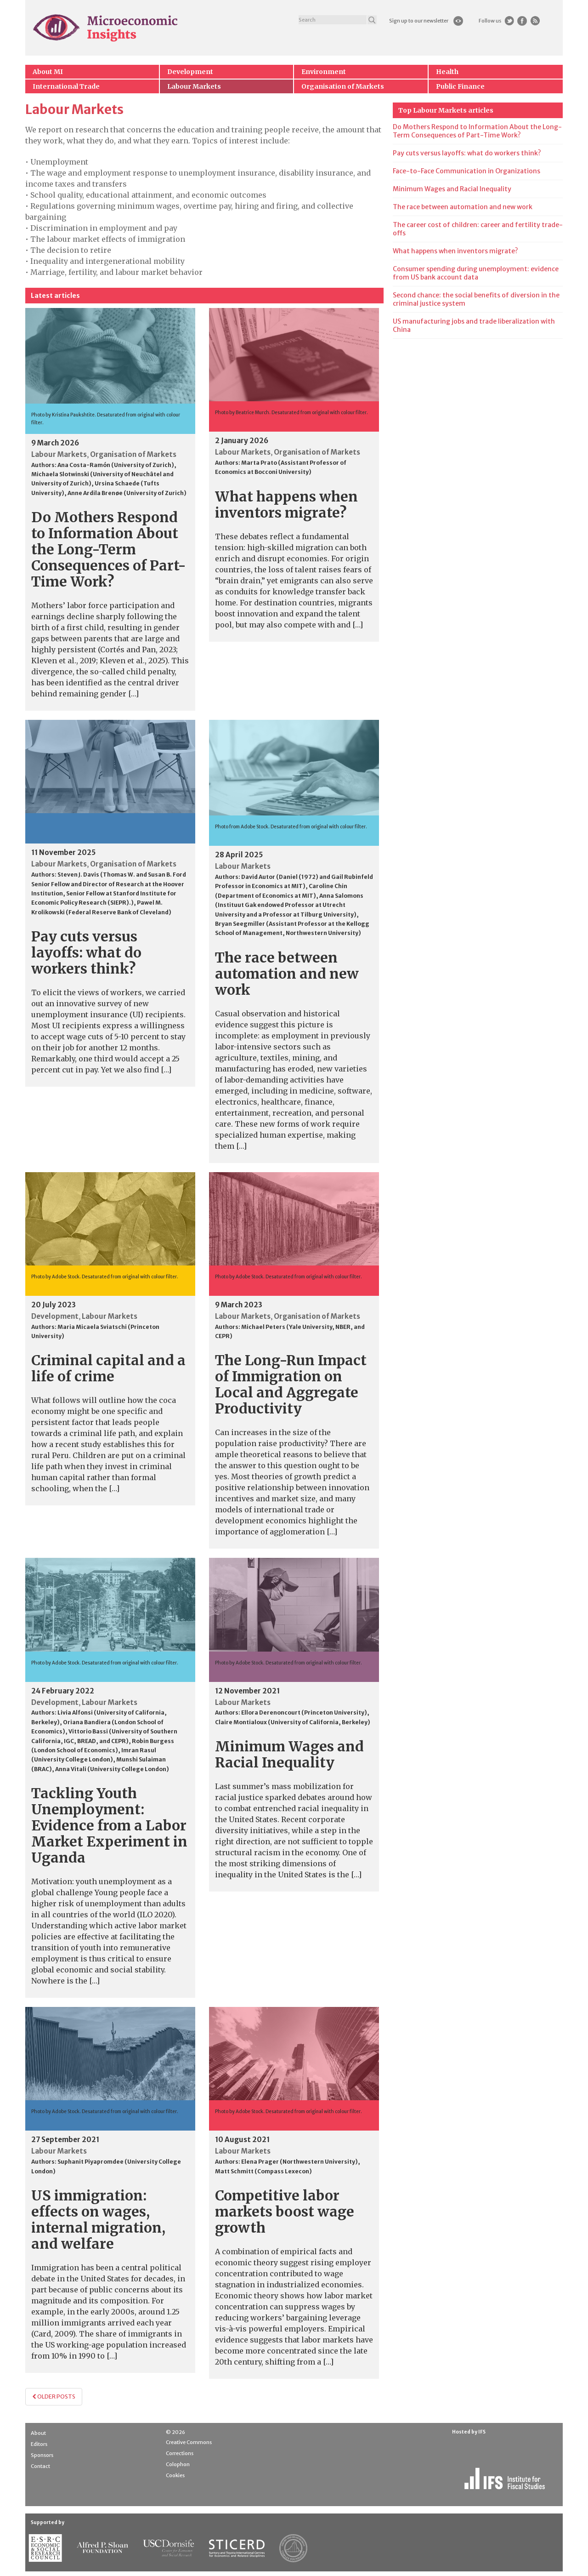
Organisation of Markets (342, 86)
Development (190, 72)
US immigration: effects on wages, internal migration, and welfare (98, 2219)
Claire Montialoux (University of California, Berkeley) (292, 1722)
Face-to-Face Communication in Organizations (466, 171)
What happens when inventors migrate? (286, 504)
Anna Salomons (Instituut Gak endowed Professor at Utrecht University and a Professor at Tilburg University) (289, 905)
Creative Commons (189, 2442)
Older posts (53, 2396)
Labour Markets (194, 86)
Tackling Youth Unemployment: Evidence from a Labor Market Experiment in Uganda (109, 1825)
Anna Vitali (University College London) (112, 1769)
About (38, 2433)
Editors (39, 2444)
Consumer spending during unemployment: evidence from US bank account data (476, 273)
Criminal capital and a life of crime (108, 1368)
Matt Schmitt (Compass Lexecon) (263, 2171)
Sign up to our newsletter (418, 20)
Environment (323, 72)
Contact (40, 2466)
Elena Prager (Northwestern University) (299, 2161)
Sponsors (42, 2455)
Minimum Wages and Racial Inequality (289, 1754)
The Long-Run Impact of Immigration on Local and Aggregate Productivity (291, 1384)
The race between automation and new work (287, 973)
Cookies (175, 2475)
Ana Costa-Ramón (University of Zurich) (115, 465)
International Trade (66, 86)
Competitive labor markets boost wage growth (284, 2211)
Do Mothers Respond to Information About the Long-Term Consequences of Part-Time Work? (108, 549)
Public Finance (460, 86)
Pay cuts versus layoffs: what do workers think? (86, 952)
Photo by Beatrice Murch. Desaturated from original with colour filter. (291, 413)
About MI (48, 72)
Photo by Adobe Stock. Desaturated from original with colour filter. (104, 1277)
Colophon (178, 2464)
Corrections (179, 2453)
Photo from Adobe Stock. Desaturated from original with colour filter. (291, 827)
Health (447, 72)
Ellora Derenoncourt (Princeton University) (304, 1712)
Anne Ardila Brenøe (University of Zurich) (127, 493)
